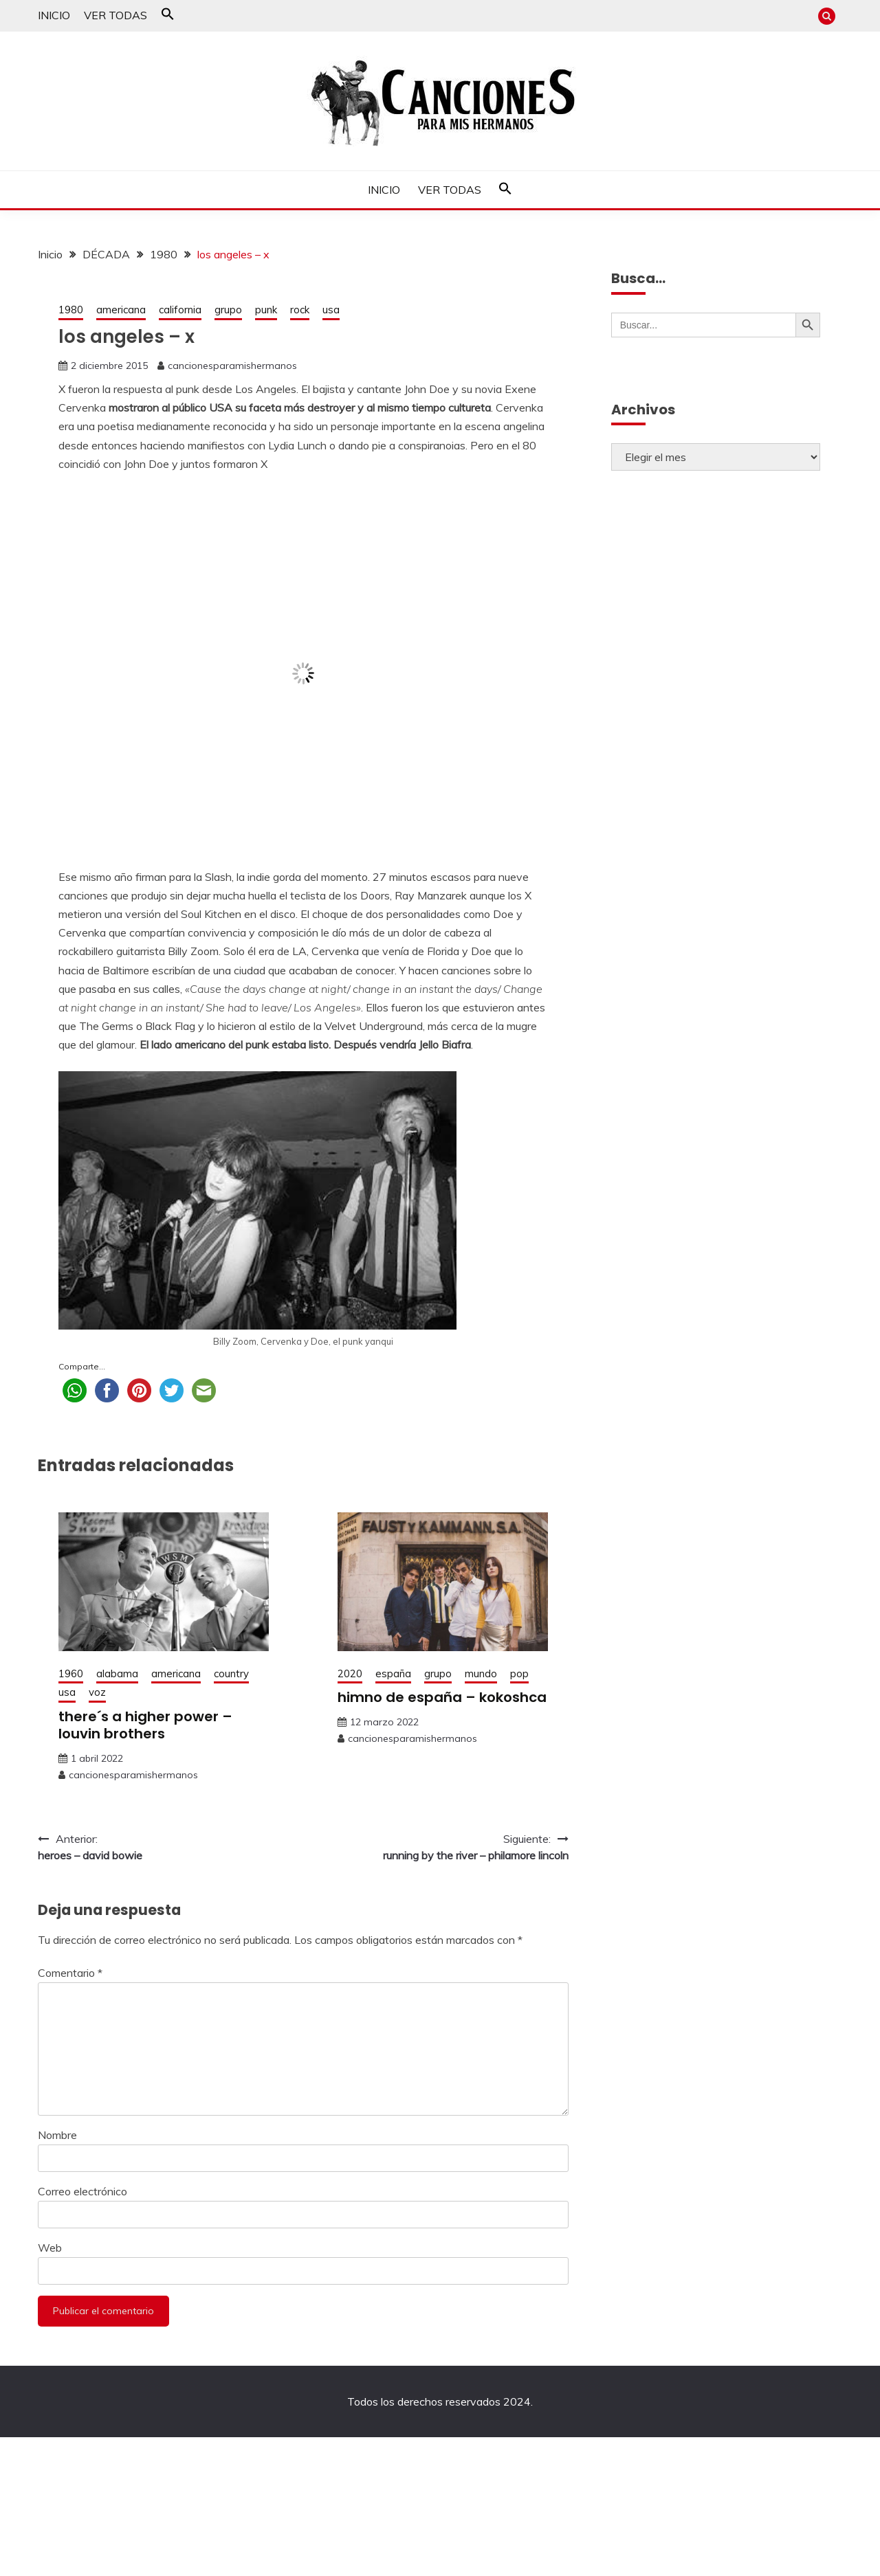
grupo (228, 309)
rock (299, 309)
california (180, 309)
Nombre (57, 2135)
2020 (350, 1673)
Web (50, 2247)
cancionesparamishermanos (232, 365)
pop (519, 1673)
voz (97, 1692)
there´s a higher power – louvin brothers (145, 1725)
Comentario (70, 1973)
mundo (481, 1673)
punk (266, 309)
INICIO (54, 15)
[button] (168, 16)
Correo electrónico (82, 2191)
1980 (70, 309)
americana (121, 309)
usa (331, 309)
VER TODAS (115, 15)
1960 (70, 1673)
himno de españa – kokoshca (442, 1697)
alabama (117, 1673)
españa (393, 1673)
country (231, 1673)
